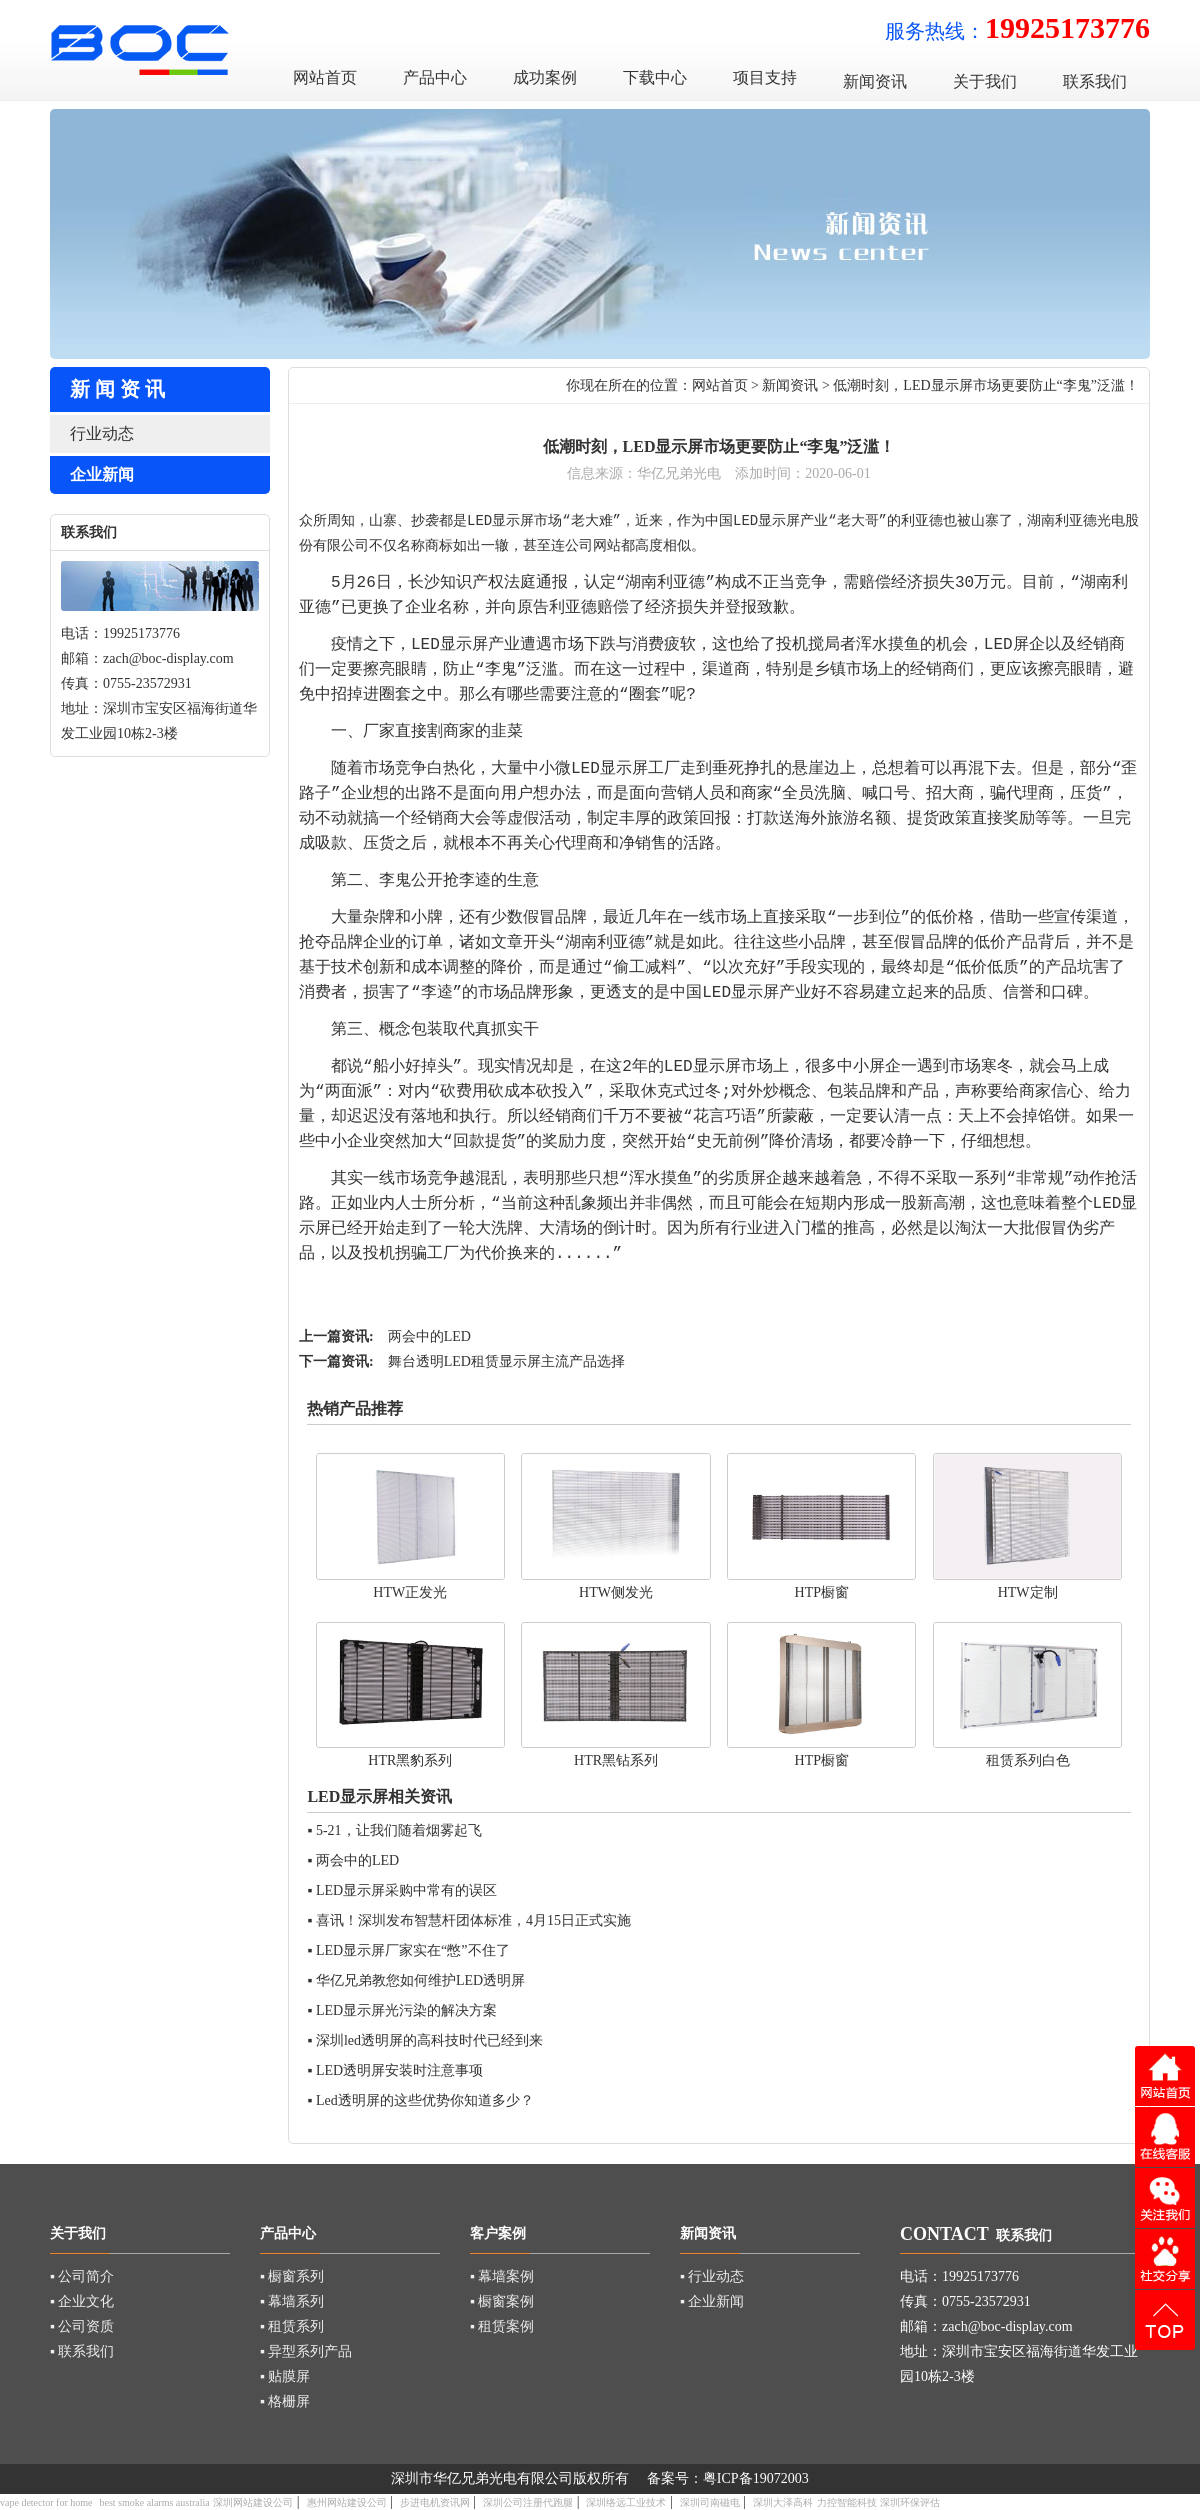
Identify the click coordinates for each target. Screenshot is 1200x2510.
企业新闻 (102, 474)
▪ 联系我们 (82, 2351)
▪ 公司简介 (82, 2276)
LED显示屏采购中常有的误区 (406, 1890)
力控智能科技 (847, 2502)
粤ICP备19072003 (756, 2478)
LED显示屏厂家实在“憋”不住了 (413, 1950)
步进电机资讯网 (435, 2502)
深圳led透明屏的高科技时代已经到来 (429, 2040)
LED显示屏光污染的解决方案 (406, 2010)
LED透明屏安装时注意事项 (399, 2070)
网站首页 (720, 385)
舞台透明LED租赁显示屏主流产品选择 (506, 1361)
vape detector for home (46, 2502)
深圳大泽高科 (783, 2502)
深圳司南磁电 (710, 2502)
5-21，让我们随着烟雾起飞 (399, 1830)
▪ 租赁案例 (502, 2326)
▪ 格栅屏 (285, 2401)
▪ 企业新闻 (712, 2301)
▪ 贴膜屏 (285, 2376)
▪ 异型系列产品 (306, 2351)
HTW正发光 (410, 1592)
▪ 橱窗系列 (292, 2276)
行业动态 (102, 433)
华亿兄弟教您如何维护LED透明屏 (420, 1980)
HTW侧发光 (616, 1592)
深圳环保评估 (910, 2502)
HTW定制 (1028, 1592)
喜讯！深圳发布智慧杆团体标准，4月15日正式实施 (473, 1920)
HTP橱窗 (822, 1592)
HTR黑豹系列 (410, 1760)
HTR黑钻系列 (616, 1760)
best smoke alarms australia (154, 2502)
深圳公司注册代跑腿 (528, 2502)
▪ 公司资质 (82, 2326)
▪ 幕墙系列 (292, 2301)
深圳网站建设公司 (253, 2502)
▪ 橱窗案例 (502, 2301)
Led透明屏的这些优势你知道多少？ (425, 2100)
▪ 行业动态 (712, 2276)
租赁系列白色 (1028, 1760)
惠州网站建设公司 (347, 2502)
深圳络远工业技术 (626, 2502)
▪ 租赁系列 (292, 2326)
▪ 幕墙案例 (502, 2276)
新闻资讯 (790, 385)
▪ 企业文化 (82, 2301)
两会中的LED (429, 1336)
